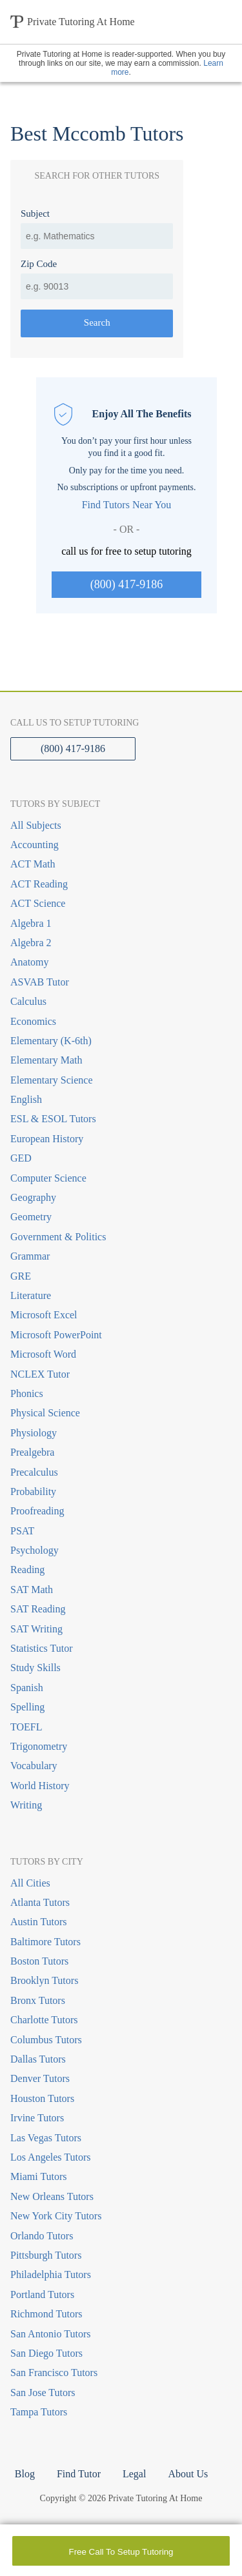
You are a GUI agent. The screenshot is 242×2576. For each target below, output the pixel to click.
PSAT (22, 1530)
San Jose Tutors (42, 2392)
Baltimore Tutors (45, 1941)
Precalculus (34, 1472)
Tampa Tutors (38, 2411)
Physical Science (45, 1412)
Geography (33, 1197)
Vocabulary (33, 1765)
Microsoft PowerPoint (56, 1334)
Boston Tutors (39, 1961)
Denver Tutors (40, 2078)
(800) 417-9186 (126, 584)
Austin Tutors (38, 1921)
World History (40, 1785)
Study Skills (35, 1667)
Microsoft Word (43, 1354)
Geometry (31, 1216)
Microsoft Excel (43, 1314)
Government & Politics (58, 1236)
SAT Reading (37, 1608)
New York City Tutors (55, 2215)
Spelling (27, 1706)
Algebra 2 (31, 942)
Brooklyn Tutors (44, 1980)
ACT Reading (39, 883)
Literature (30, 1295)
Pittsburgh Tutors (45, 2255)
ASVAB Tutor (39, 981)
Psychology (34, 1550)
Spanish (26, 1687)
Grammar (30, 1256)
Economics (33, 1021)
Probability (33, 1491)
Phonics (26, 1393)
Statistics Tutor (41, 1648)
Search (97, 322)
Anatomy (29, 961)
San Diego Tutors (46, 2353)
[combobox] (97, 236)
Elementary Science (51, 1080)
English (26, 1099)
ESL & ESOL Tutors (53, 1118)
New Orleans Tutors (52, 2196)
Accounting (34, 844)
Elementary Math (46, 1060)
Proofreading (37, 1510)
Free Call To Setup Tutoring (120, 2552)
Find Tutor (79, 2473)
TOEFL (26, 1726)
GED (21, 1158)
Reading (27, 1569)
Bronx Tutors (37, 2000)
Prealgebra (32, 1452)
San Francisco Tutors (53, 2372)
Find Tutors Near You (127, 504)
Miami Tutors (38, 2176)
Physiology (33, 1432)
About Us (188, 2473)
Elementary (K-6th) (51, 1040)
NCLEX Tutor (40, 1374)
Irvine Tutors (37, 2117)
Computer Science (48, 1178)
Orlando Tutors (41, 2235)
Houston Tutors (42, 2098)
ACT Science (37, 903)
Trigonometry (38, 1746)
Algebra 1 (31, 923)
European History (46, 1138)
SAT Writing (36, 1628)
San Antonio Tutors (50, 2333)
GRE (20, 1276)
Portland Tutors (42, 2294)
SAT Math (31, 1589)
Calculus (28, 1001)
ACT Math (32, 863)
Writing (26, 1804)
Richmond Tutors (46, 2313)
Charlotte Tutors (43, 2019)
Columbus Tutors (46, 2039)
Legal (134, 2473)
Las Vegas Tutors (45, 2137)
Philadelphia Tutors (50, 2274)
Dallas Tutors (38, 2059)
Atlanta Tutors (40, 1902)
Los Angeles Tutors (50, 2157)
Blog (25, 2473)
